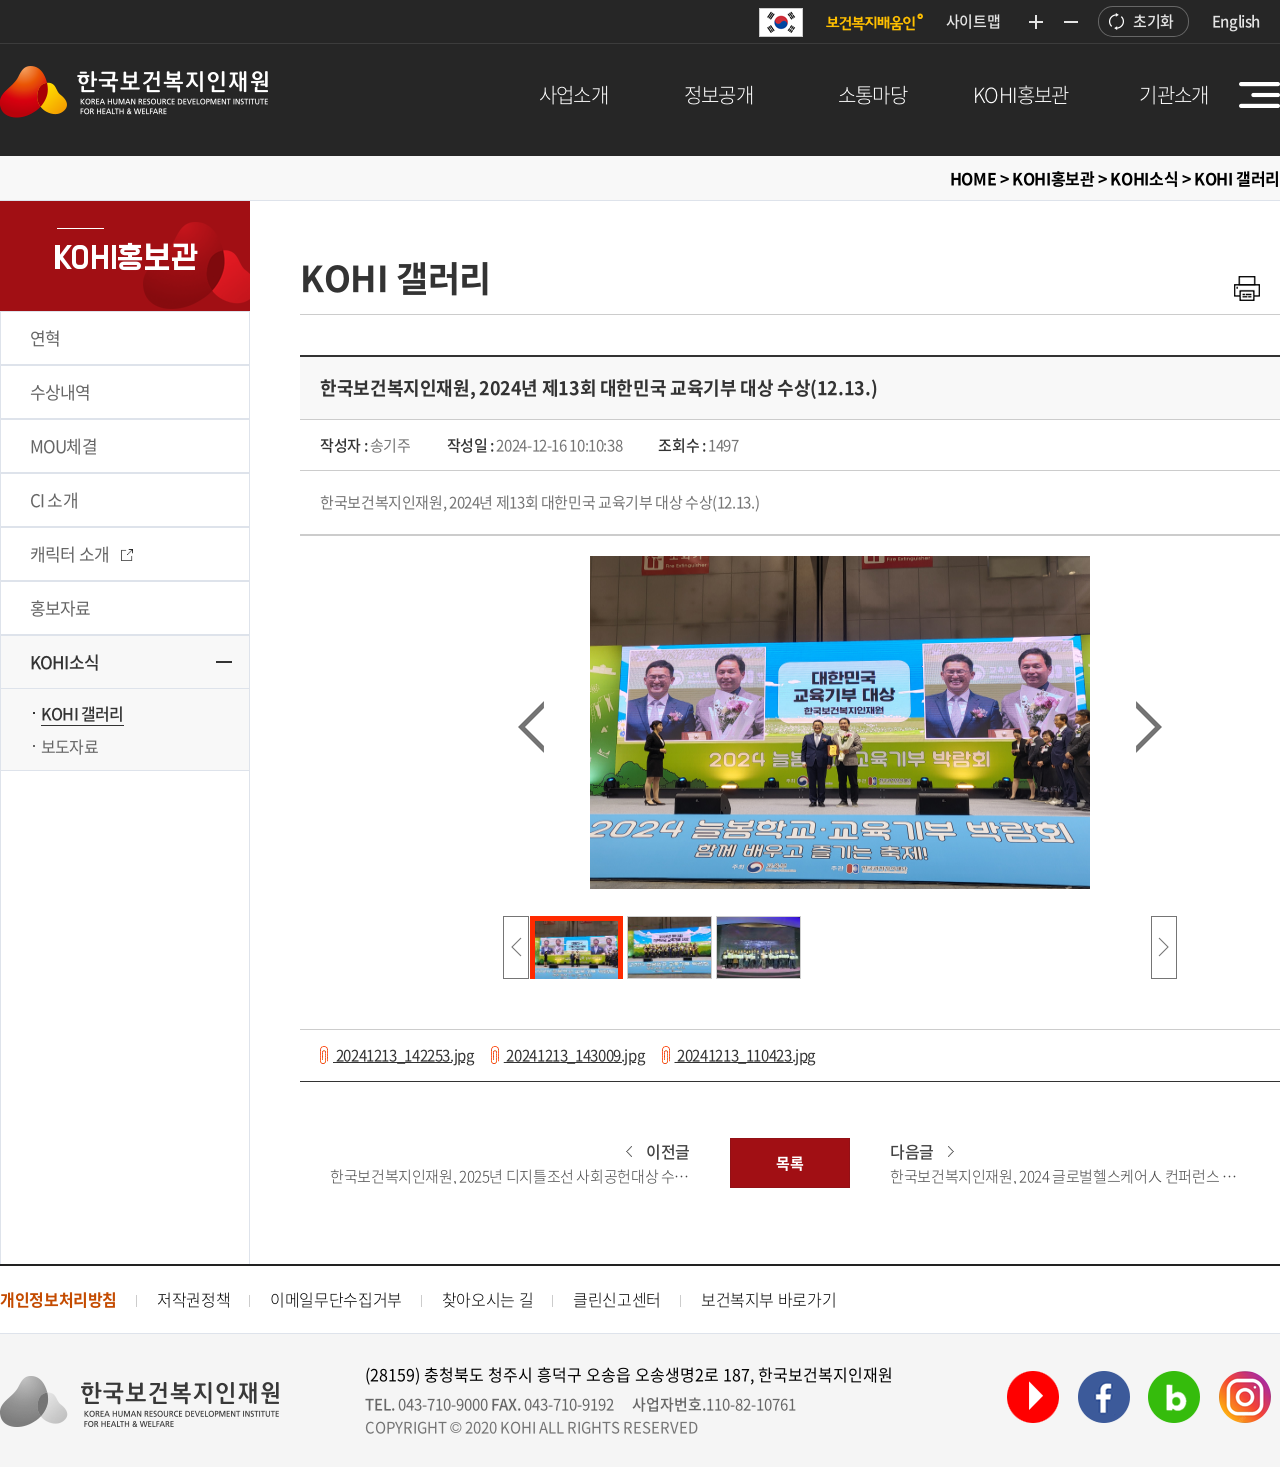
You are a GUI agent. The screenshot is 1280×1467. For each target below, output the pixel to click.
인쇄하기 (1247, 288)
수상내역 (60, 391)
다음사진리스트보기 (1164, 947)
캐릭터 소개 (81, 553)
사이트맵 (973, 21)
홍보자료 (60, 607)
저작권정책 (193, 1299)
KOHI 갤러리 (82, 713)
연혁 (45, 337)
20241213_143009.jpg (574, 1055)
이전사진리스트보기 (516, 947)
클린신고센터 (617, 1299)
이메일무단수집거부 (336, 1299)
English (1236, 21)
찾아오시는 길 (487, 1299)
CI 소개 (54, 499)
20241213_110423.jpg (745, 1055)
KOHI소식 (64, 661)
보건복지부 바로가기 (768, 1299)
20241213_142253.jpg (403, 1055)
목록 (789, 1163)
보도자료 (69, 746)
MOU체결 (63, 445)
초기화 (1153, 21)
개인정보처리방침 (58, 1299)
